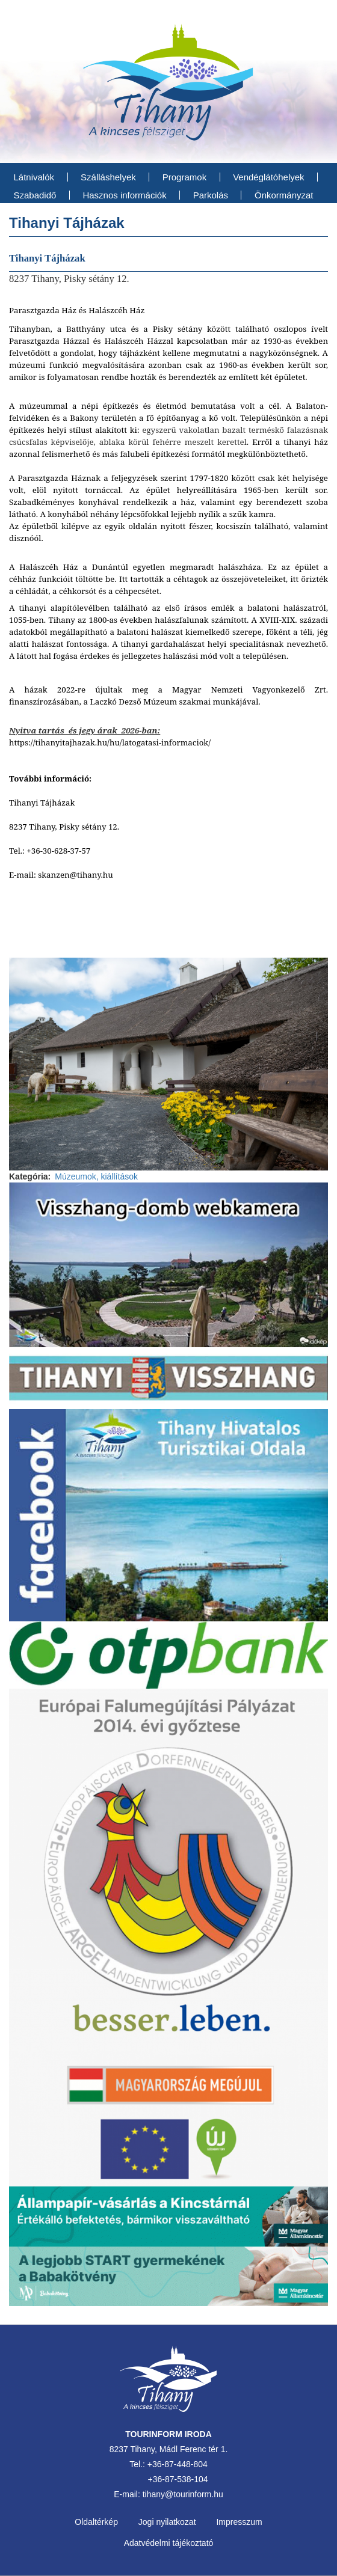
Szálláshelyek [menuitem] (108, 177)
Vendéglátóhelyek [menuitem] (268, 177)
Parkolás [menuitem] (210, 195)
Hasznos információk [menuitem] (124, 195)
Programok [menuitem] (184, 177)
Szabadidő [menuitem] (35, 195)
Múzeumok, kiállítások (96, 1176)
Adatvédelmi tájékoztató (169, 2543)
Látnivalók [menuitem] (34, 177)
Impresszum (239, 2522)
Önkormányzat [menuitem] (284, 195)
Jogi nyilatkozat (167, 2522)
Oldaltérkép (96, 2522)
